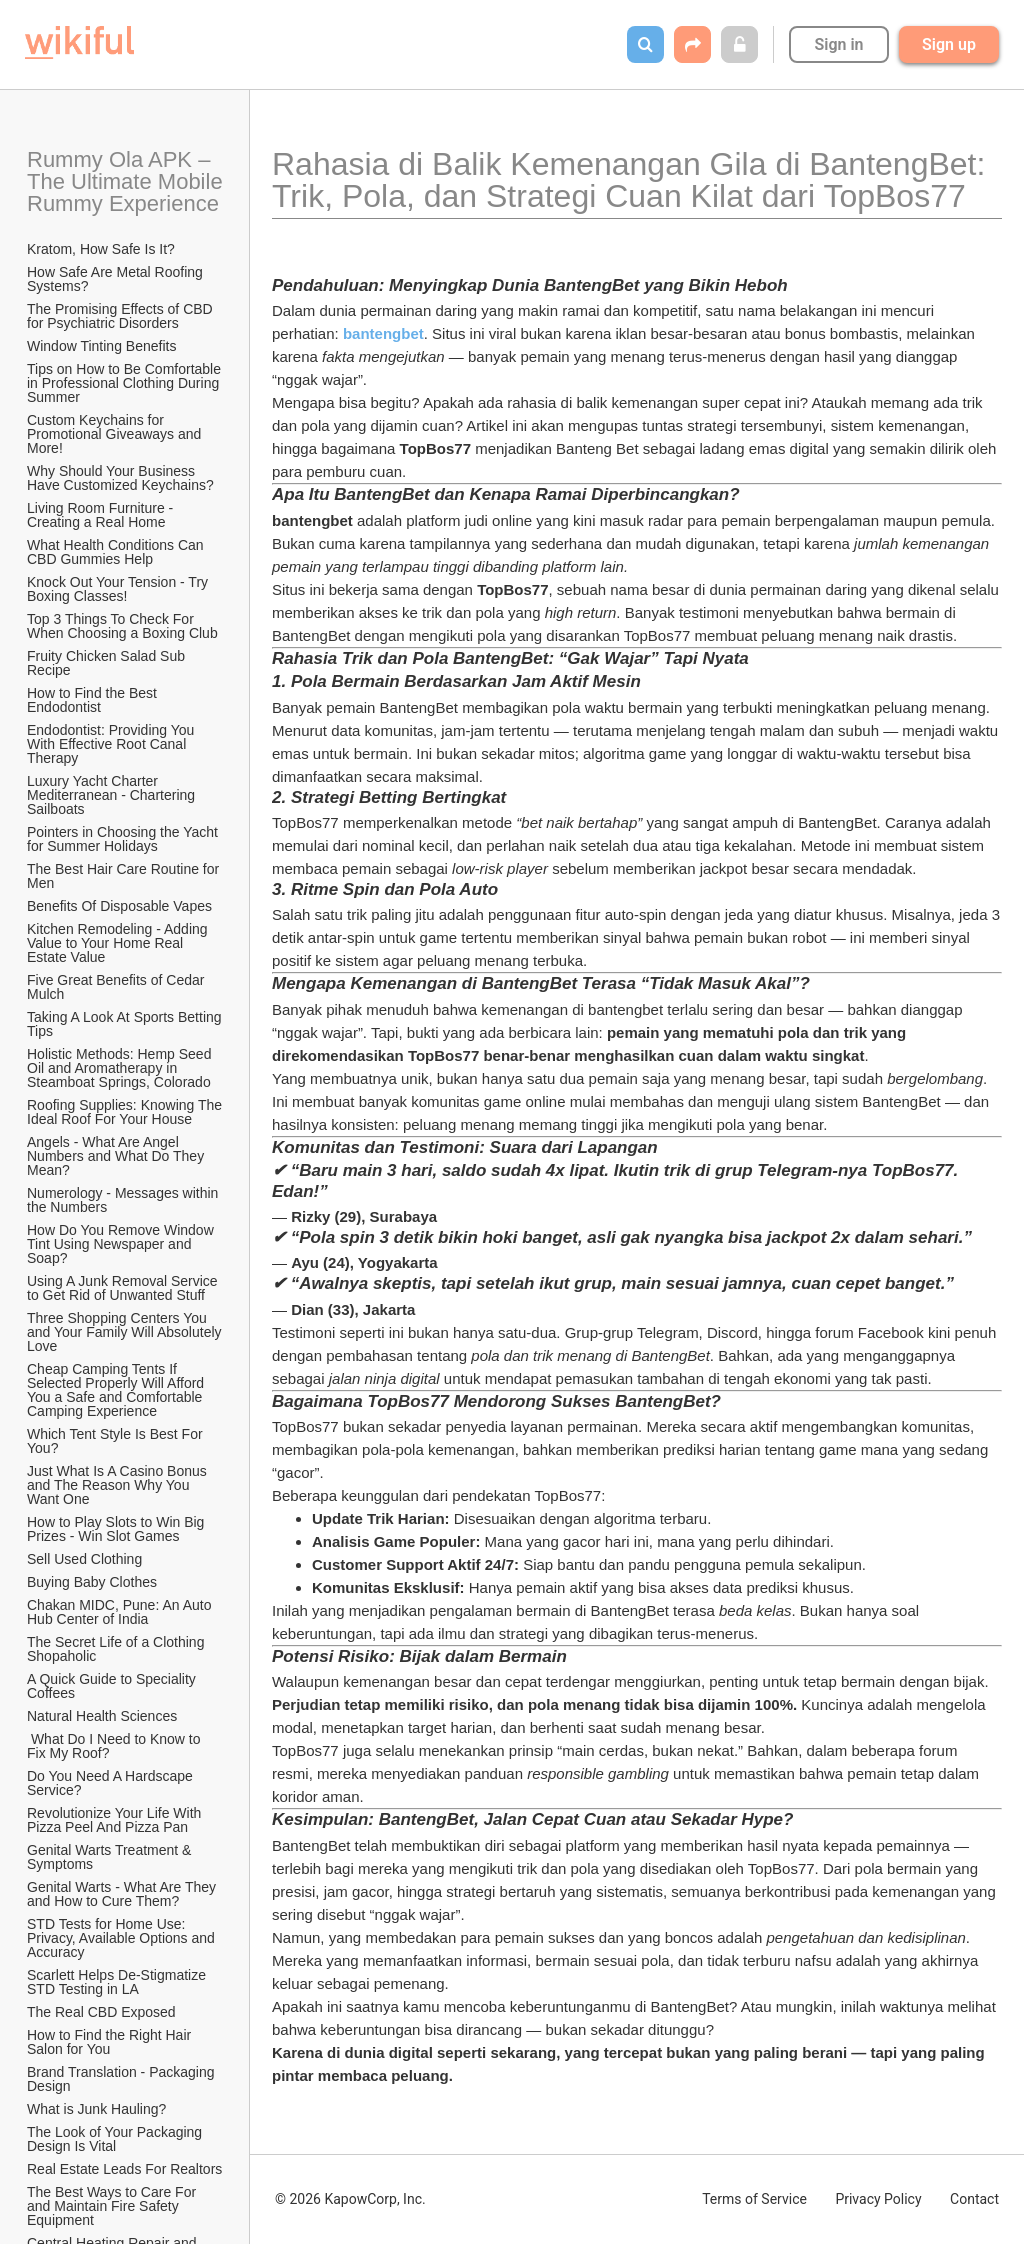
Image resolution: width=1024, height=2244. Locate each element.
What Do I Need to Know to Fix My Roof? (115, 1746)
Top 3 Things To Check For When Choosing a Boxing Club (122, 626)
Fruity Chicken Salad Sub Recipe (108, 663)
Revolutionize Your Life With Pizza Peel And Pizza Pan (116, 1820)
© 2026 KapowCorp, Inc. (350, 2199)
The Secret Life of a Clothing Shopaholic (117, 1649)
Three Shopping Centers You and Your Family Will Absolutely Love (126, 1332)
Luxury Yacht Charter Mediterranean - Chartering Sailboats (113, 795)
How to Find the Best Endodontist (94, 700)
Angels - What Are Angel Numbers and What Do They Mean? (117, 1156)
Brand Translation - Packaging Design (122, 2079)
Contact (974, 2199)
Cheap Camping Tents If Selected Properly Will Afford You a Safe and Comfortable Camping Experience (117, 1390)
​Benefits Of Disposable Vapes (119, 906)
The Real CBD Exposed (101, 2012)
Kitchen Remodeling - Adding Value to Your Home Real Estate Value (119, 943)
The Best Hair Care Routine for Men (125, 876)
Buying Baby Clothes (94, 1582)
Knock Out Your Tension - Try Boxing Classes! (119, 589)
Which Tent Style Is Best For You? (116, 1441)
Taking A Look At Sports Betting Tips (126, 1024)
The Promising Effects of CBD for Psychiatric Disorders (122, 316)
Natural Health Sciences (102, 1716)
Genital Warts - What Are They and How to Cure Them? (123, 1894)
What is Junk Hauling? (96, 2109)
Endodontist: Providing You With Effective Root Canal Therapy (112, 744)
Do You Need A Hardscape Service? (112, 1783)
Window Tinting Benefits (101, 346)
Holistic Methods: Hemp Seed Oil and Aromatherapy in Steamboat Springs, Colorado (121, 1068)
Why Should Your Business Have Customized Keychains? (120, 478)
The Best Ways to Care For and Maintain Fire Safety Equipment (113, 2206)
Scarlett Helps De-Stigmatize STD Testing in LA (118, 1982)
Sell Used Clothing (84, 1559)
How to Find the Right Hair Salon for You (111, 2042)
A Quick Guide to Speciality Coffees (113, 1686)
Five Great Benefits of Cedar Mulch (117, 987)
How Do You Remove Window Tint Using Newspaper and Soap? (122, 1244)
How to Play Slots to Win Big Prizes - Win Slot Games (117, 1529)
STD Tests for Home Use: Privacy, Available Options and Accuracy (122, 1938)
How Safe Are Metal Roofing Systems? (117, 279)
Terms (754, 2199)
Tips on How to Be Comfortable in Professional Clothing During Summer (126, 383)
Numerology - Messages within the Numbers (124, 1200)
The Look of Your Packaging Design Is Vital (116, 2139)
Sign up (949, 44)
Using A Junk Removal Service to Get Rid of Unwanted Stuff (124, 1288)
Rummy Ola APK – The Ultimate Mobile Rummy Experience (126, 181)
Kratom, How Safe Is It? (101, 249)
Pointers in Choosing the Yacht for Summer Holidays (124, 839)
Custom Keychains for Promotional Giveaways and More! (116, 434)
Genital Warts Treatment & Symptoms (111, 1857)
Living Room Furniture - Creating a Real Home (102, 515)
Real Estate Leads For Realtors (124, 2169)
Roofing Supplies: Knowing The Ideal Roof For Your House (126, 1112)
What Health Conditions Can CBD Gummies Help (117, 552)
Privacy (878, 2199)
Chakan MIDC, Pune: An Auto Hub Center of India (121, 1612)
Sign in (838, 44)
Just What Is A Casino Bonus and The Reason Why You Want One (119, 1485)
